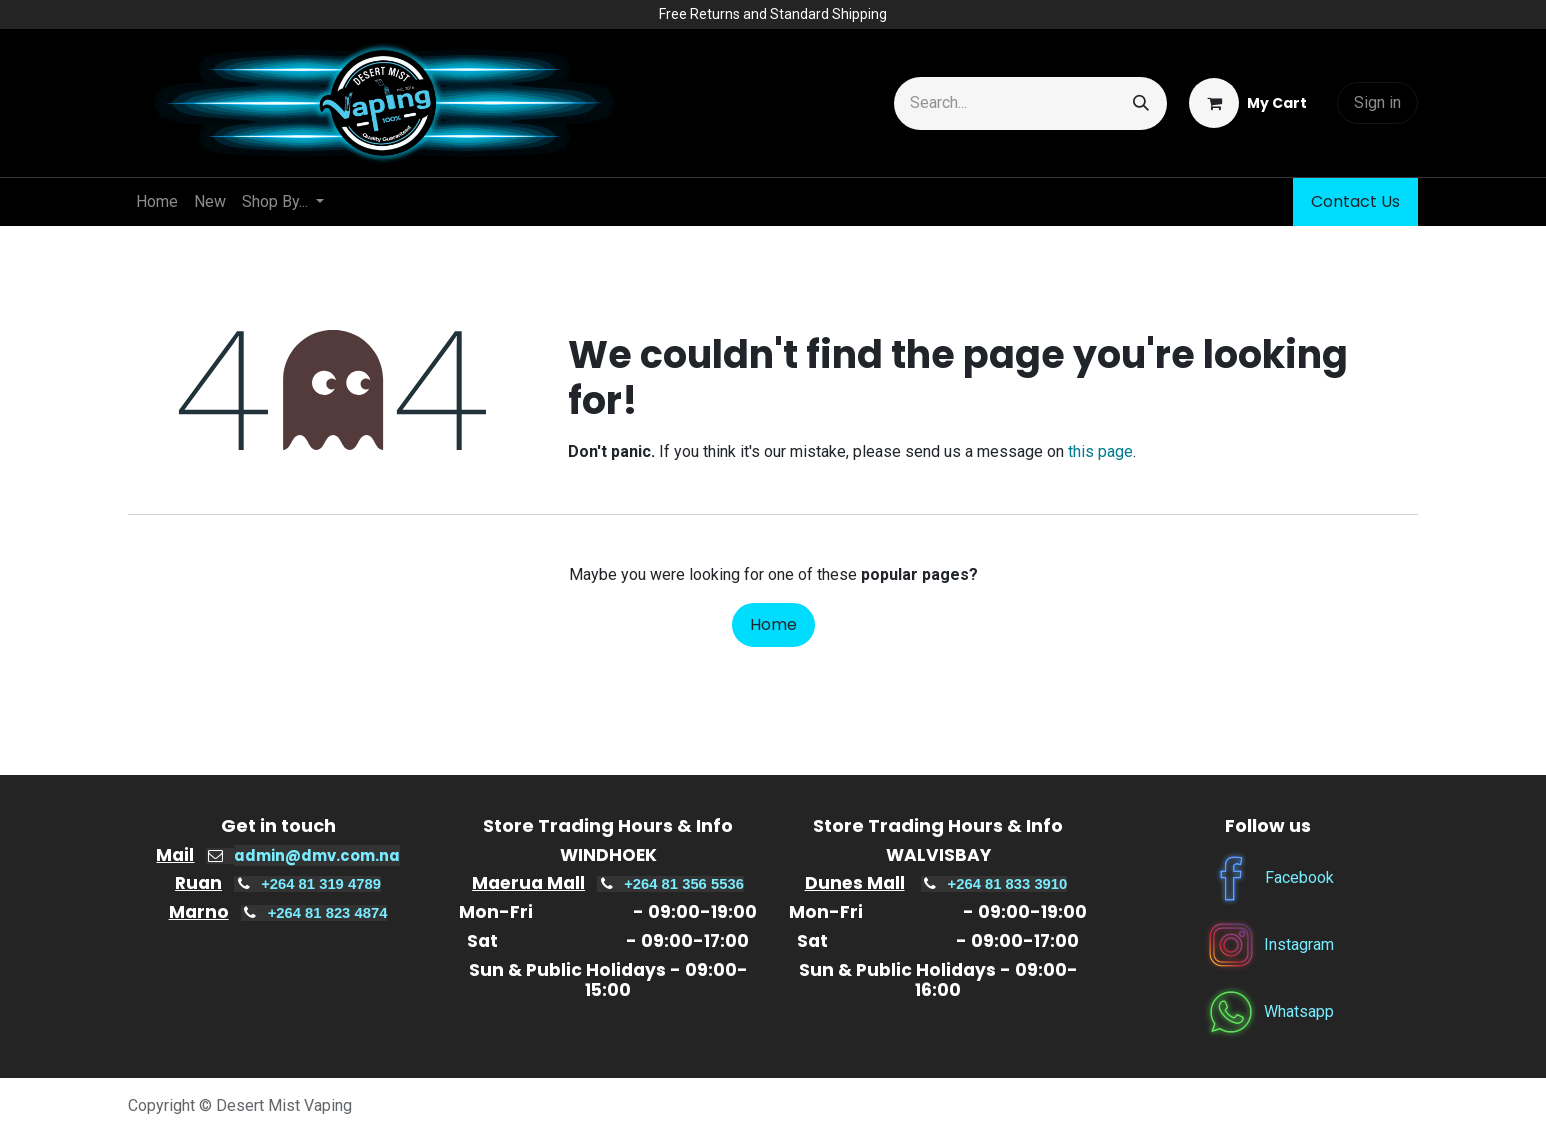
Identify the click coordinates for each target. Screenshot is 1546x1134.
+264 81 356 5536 (684, 884)
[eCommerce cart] (1248, 103)
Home (773, 624)
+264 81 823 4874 (328, 913)
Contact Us (1355, 201)
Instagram (1299, 943)
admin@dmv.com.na (317, 855)
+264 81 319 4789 (321, 884)
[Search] (1141, 103)
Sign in (1377, 102)
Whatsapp (1299, 1010)
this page (1100, 451)
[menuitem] (157, 202)
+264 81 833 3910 (1008, 884)
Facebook (1299, 876)
